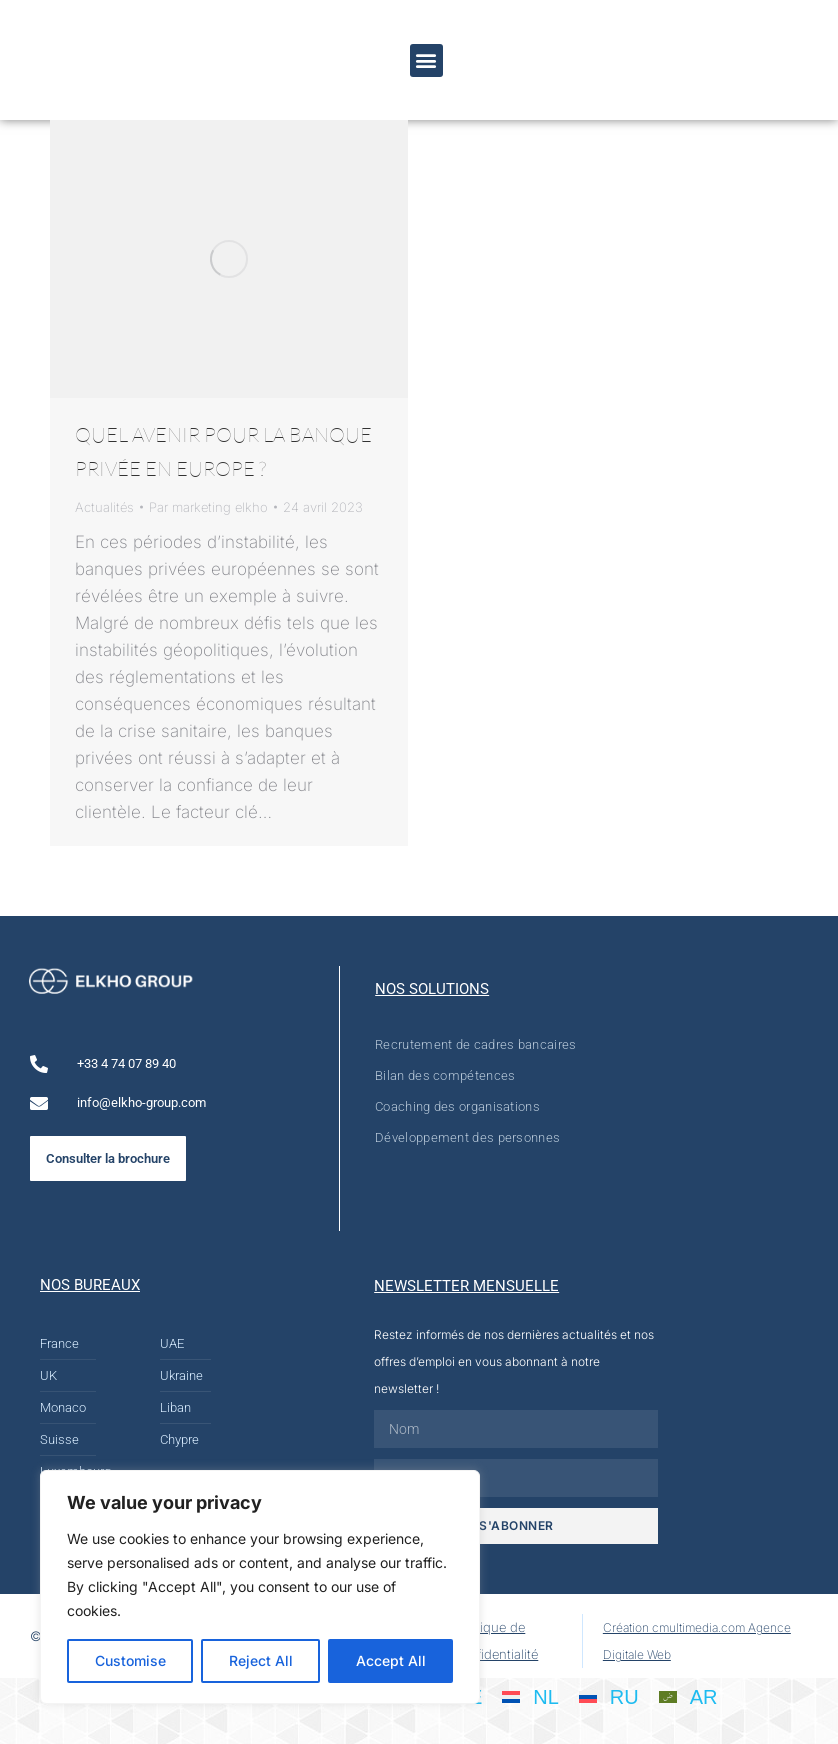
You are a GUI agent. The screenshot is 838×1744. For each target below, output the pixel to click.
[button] (426, 60)
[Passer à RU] (609, 1696)
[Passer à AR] (688, 1696)
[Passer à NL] (530, 1696)
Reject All (261, 1660)
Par (208, 507)
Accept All (391, 1660)
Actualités (104, 507)
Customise (130, 1660)
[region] (260, 1587)
